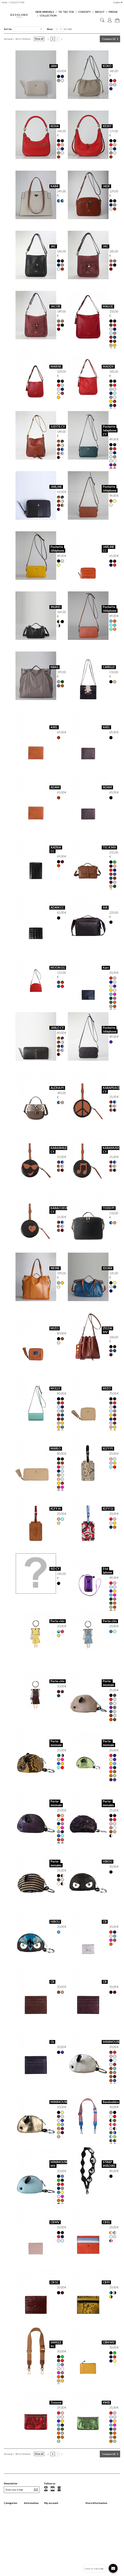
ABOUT (99, 11)
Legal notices (30, 2535)
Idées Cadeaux (11, 2524)
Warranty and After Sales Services (31, 2527)
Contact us (29, 2512)
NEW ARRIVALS (45, 11)
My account (51, 2502)
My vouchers (50, 2530)
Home (4, 2)
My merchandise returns (56, 2512)
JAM (54, 66)
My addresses (51, 2521)
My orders (49, 2507)
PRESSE (113, 11)
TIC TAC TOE (66, 11)
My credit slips (51, 2516)
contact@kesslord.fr (107, 2530)
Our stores (29, 2507)
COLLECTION (48, 15)
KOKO (107, 66)
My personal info (52, 2525)
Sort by (8, 29)
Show (50, 29)
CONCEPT (84, 11)
